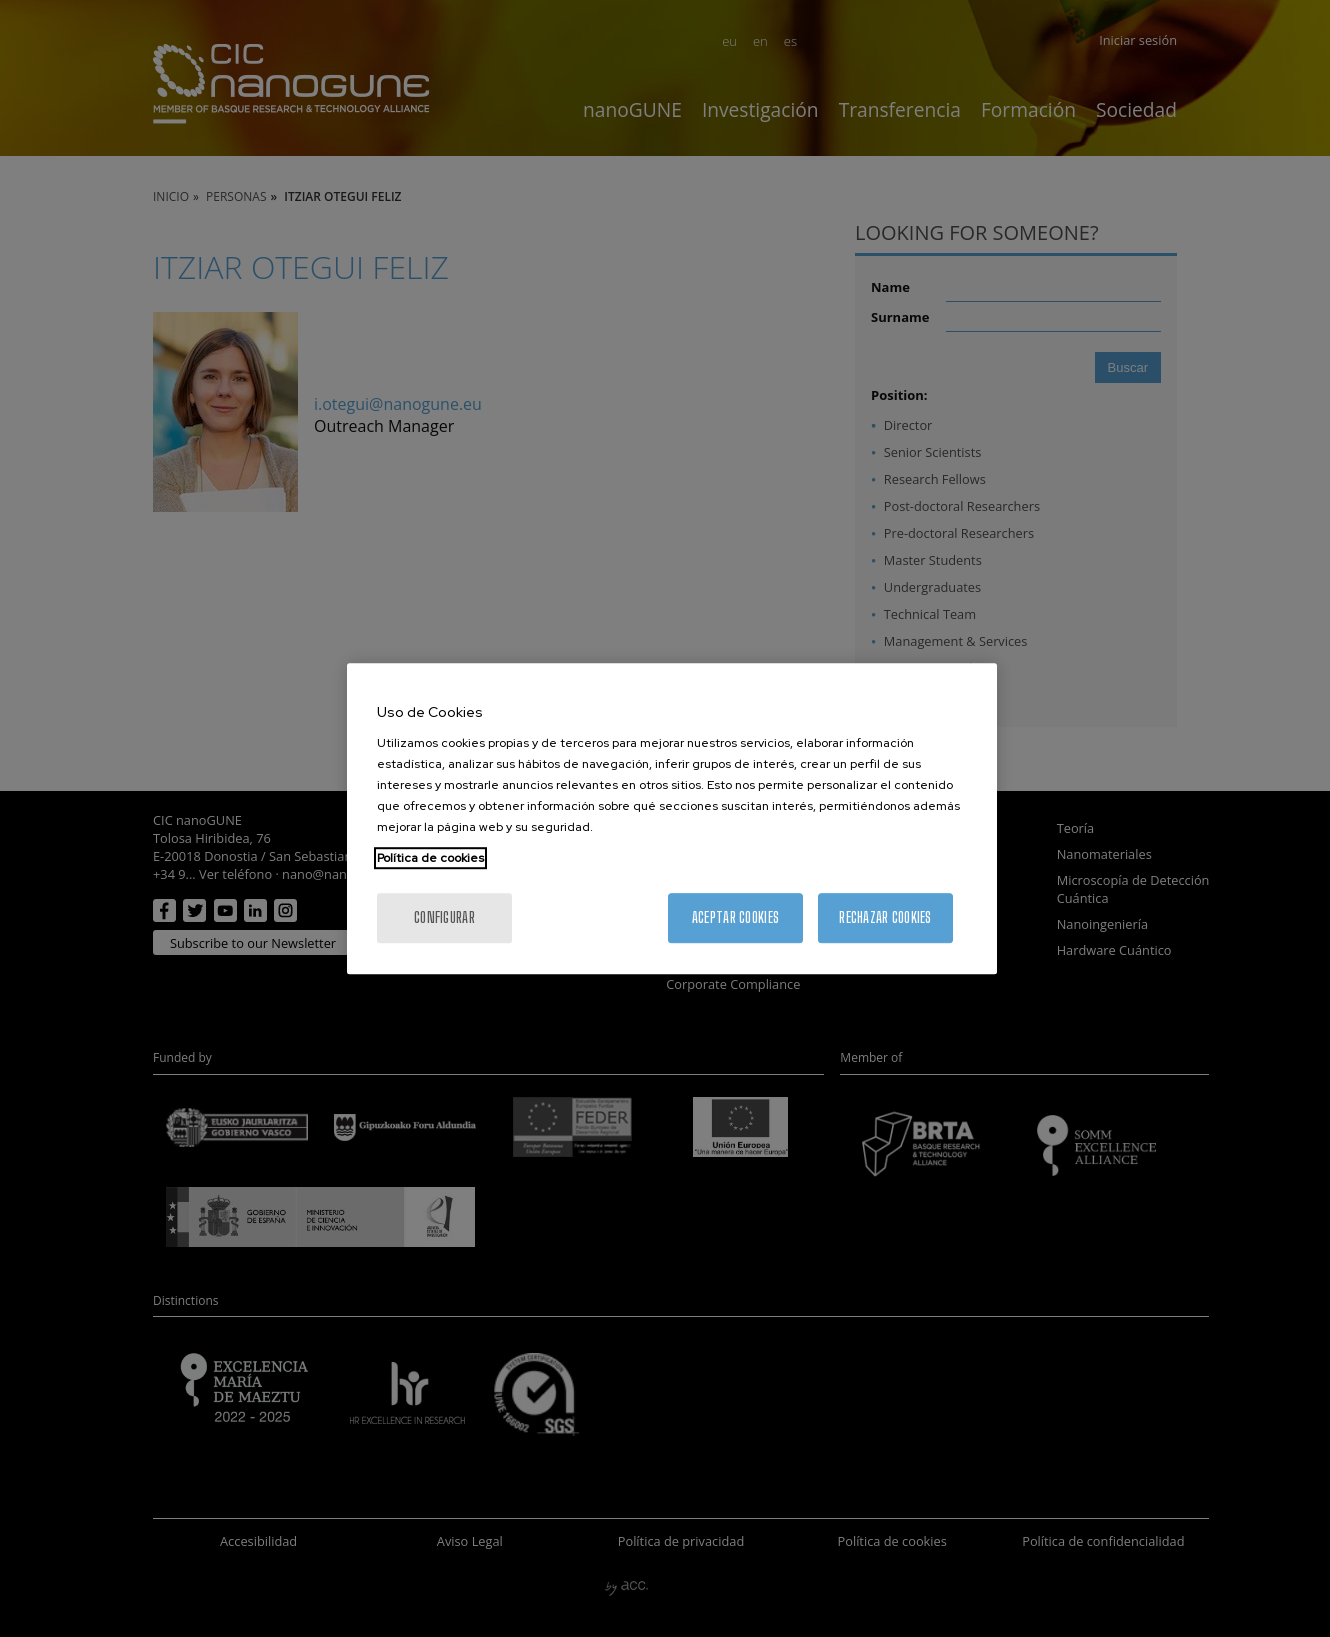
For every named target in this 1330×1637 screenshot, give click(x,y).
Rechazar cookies (885, 917)
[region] (672, 819)
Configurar (444, 917)
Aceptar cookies (735, 917)
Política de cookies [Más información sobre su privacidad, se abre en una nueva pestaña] (430, 858)
